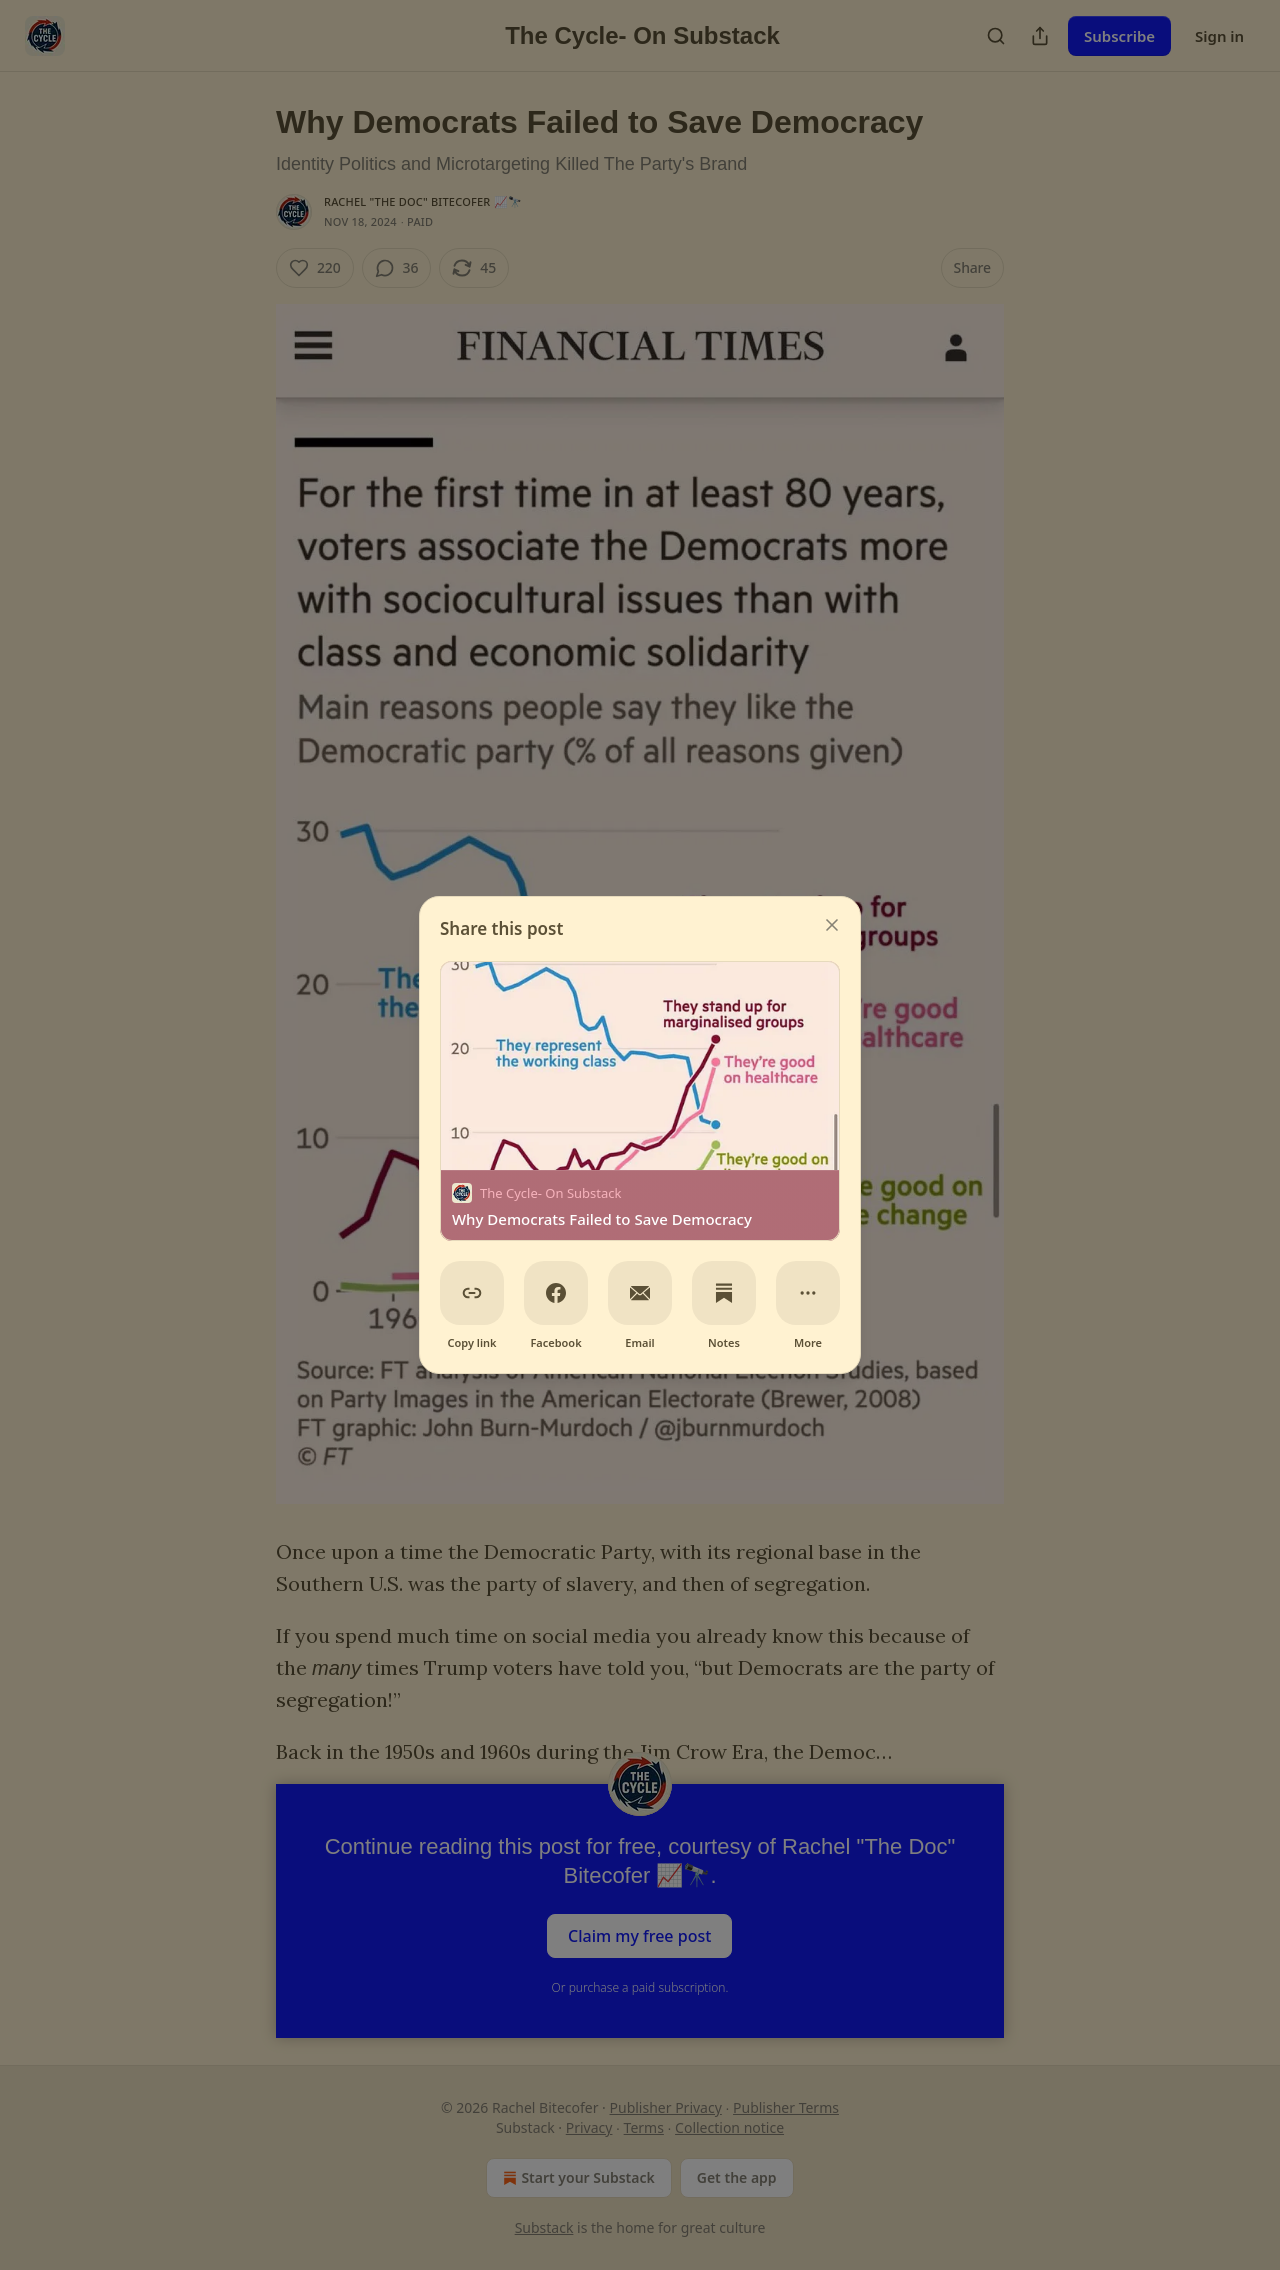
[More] (808, 1293)
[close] (832, 925)
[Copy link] (472, 1293)
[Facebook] (556, 1293)
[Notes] (724, 1293)
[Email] (640, 1293)
